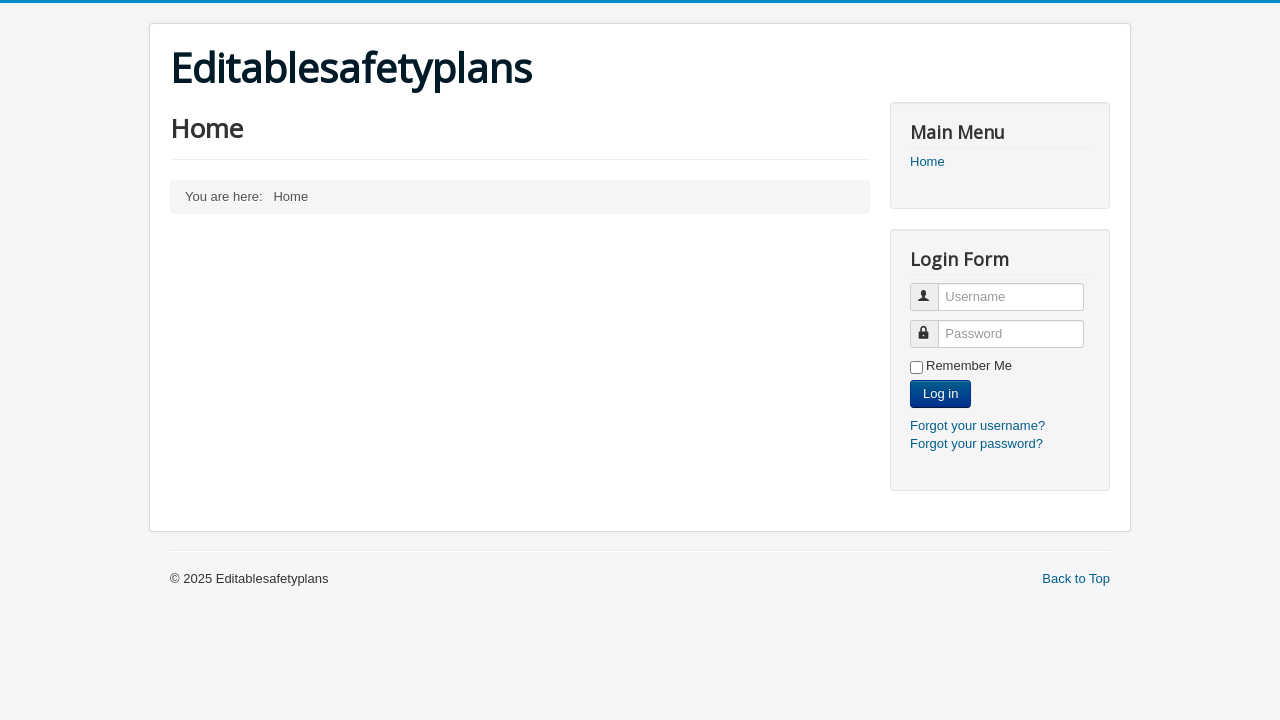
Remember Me (969, 365)
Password (933, 325)
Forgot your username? (977, 425)
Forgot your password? (976, 443)
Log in (940, 393)
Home (927, 161)
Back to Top (1076, 578)
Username (933, 288)
